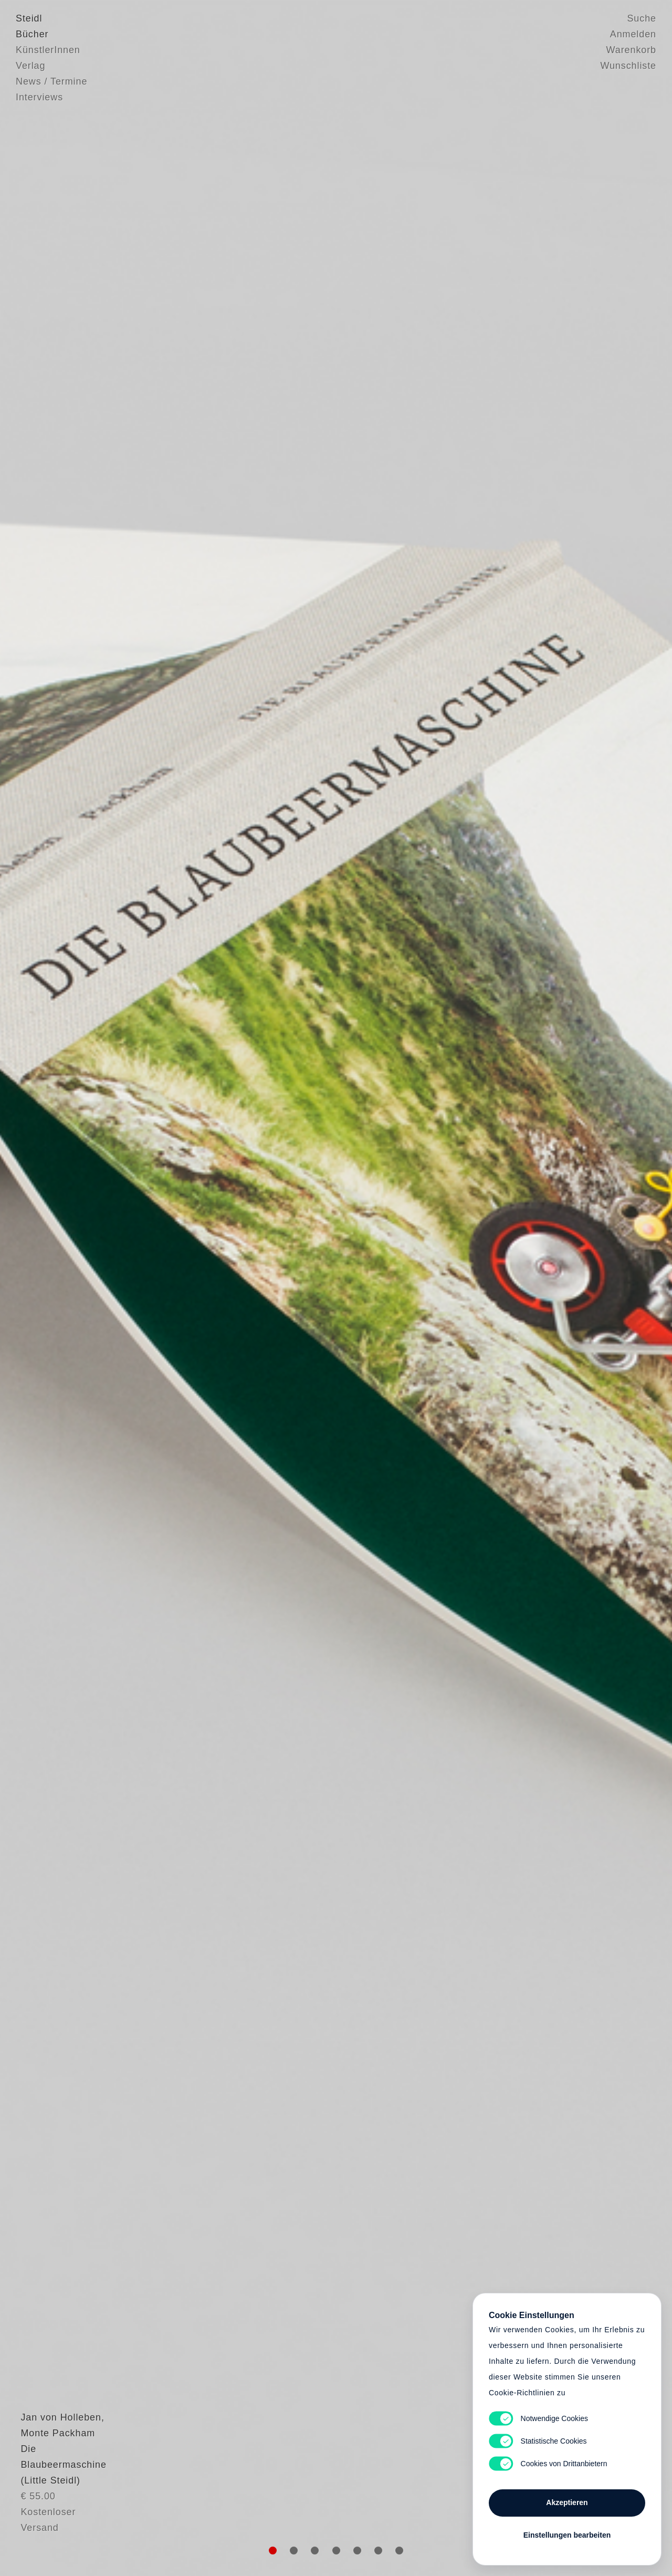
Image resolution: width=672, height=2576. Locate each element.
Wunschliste (628, 65)
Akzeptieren (566, 2502)
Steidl (29, 18)
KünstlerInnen (48, 50)
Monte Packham (53, 2489)
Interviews (39, 97)
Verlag (30, 65)
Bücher (32, 34)
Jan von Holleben (56, 2473)
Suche (641, 18)
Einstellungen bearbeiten (567, 2535)
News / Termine (51, 81)
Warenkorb (631, 50)
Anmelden (633, 34)
